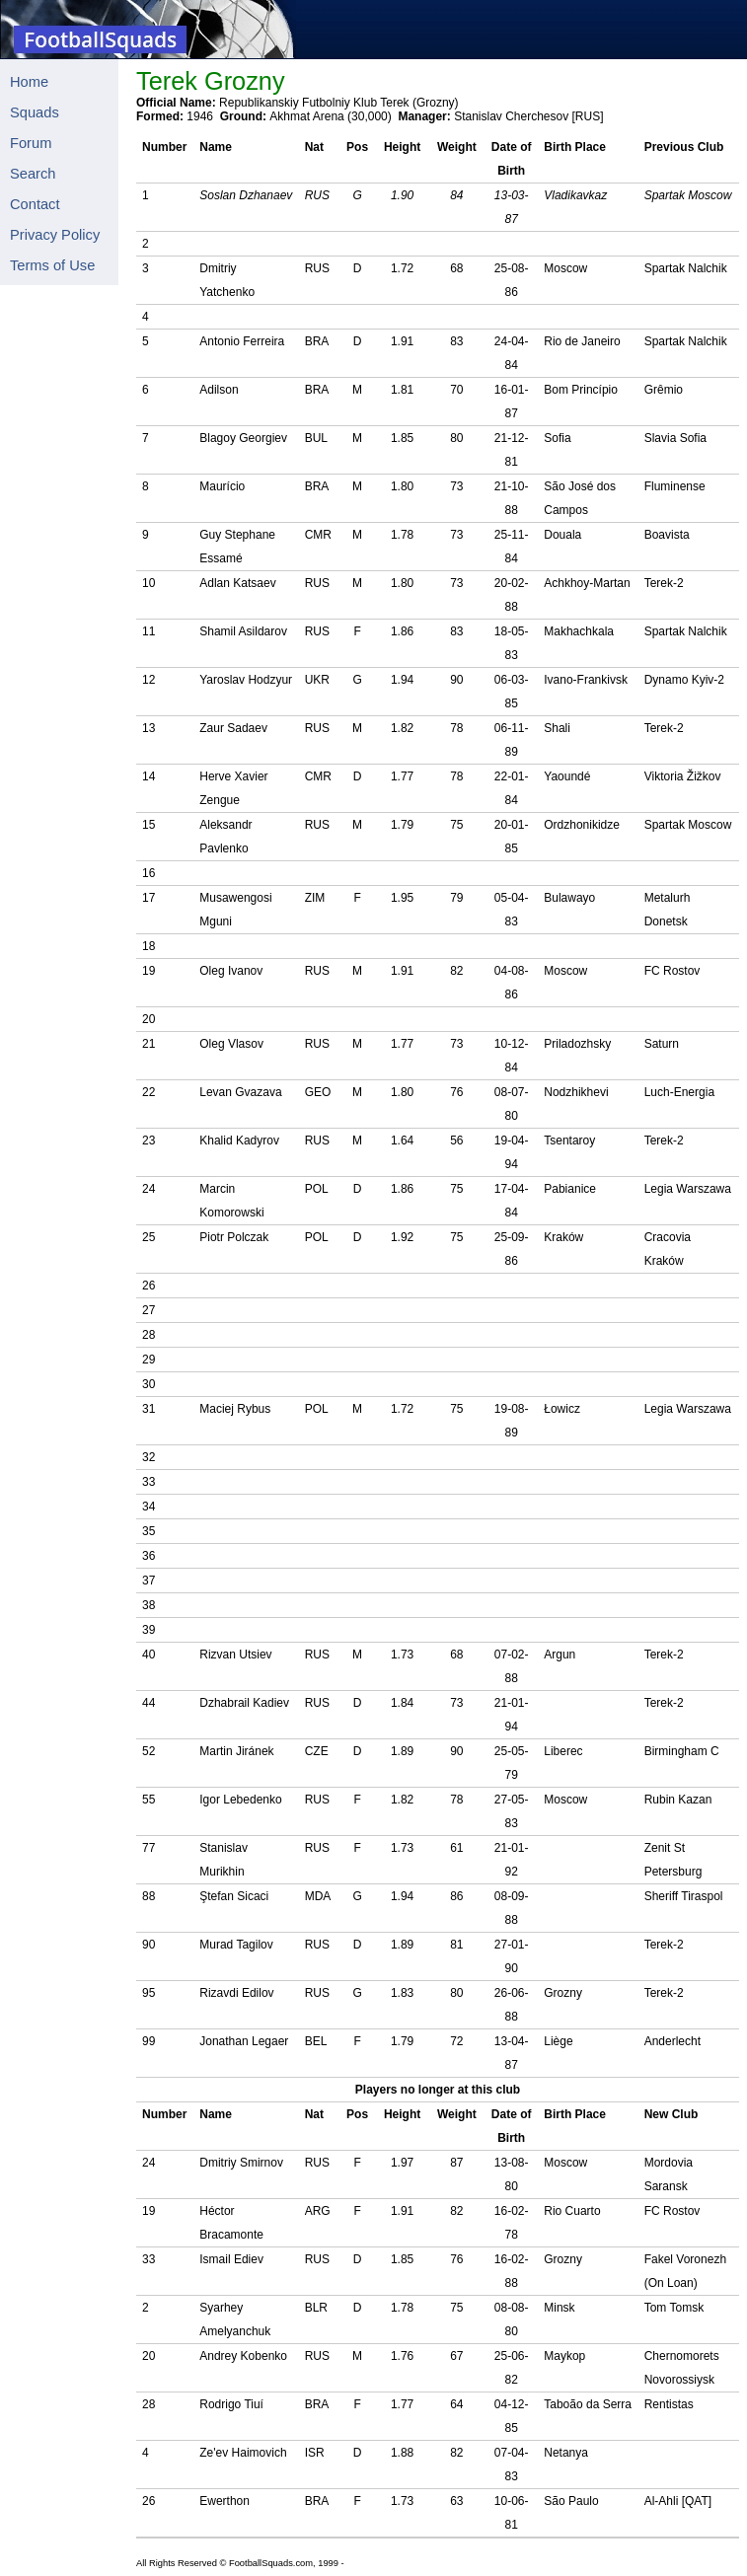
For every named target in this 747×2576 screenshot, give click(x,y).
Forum (30, 143)
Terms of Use (52, 265)
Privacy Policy (55, 235)
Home (29, 82)
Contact (35, 204)
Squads (34, 112)
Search (32, 174)
